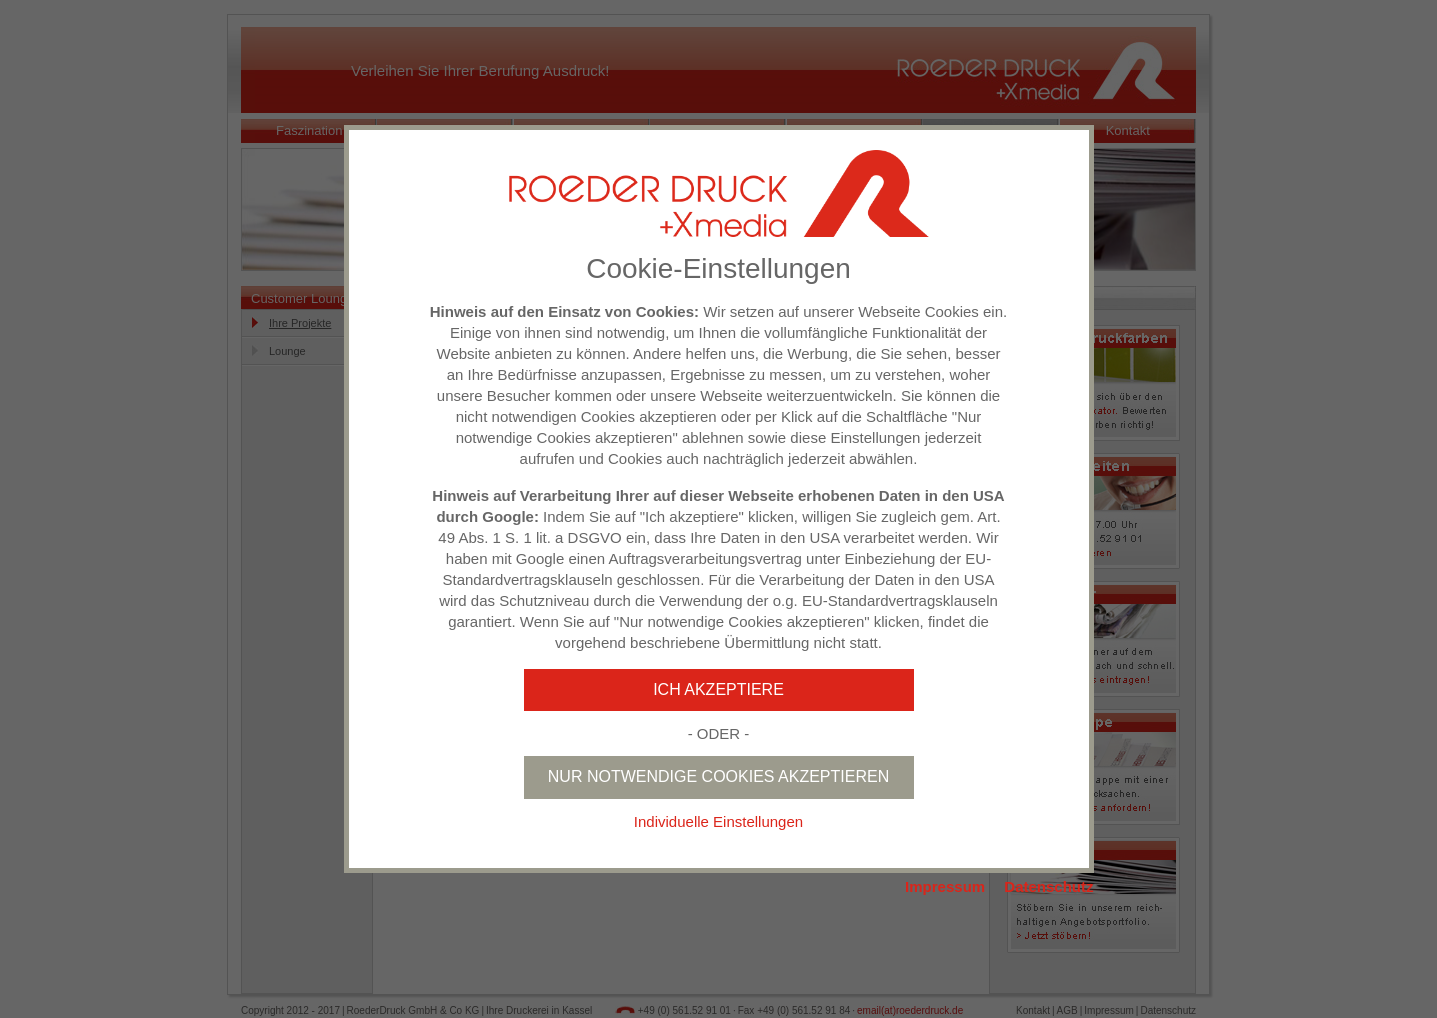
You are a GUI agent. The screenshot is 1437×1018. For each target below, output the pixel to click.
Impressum (945, 886)
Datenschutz (1048, 886)
